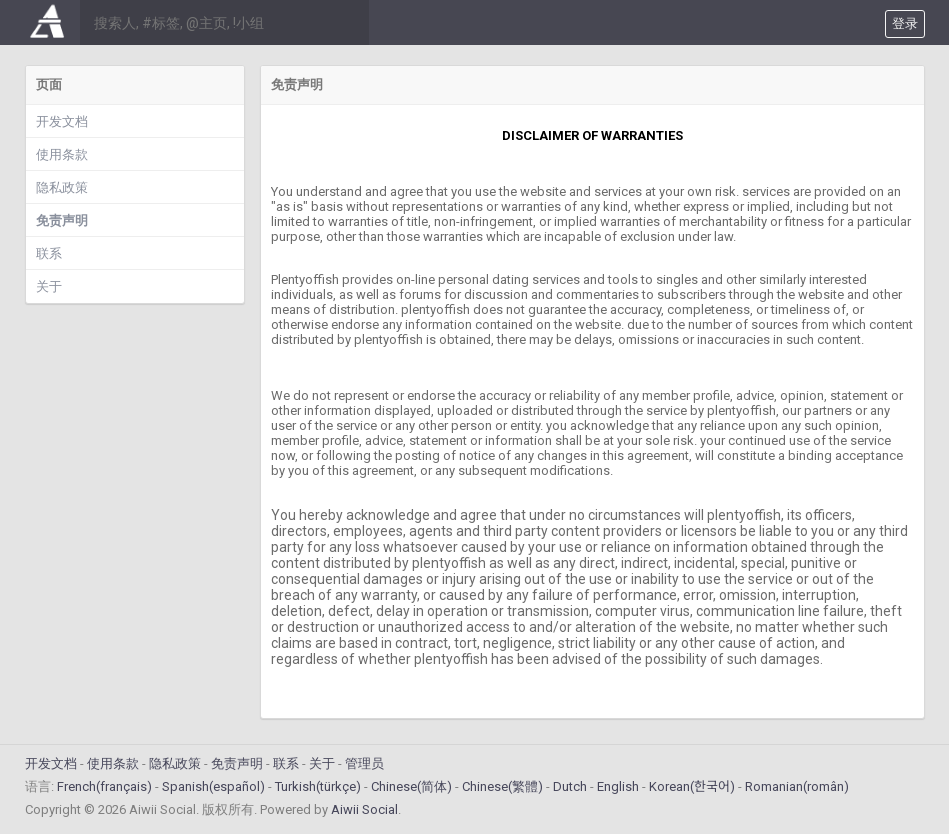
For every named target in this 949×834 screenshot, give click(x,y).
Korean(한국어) (692, 786)
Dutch (570, 786)
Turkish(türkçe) (318, 786)
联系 (49, 253)
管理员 (364, 763)
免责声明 (62, 220)
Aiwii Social (364, 809)
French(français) (104, 786)
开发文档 (62, 121)
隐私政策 (62, 187)
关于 (49, 286)
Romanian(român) (797, 786)
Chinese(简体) (411, 786)
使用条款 (62, 154)
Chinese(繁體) (502, 786)
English (618, 786)
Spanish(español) (213, 786)
